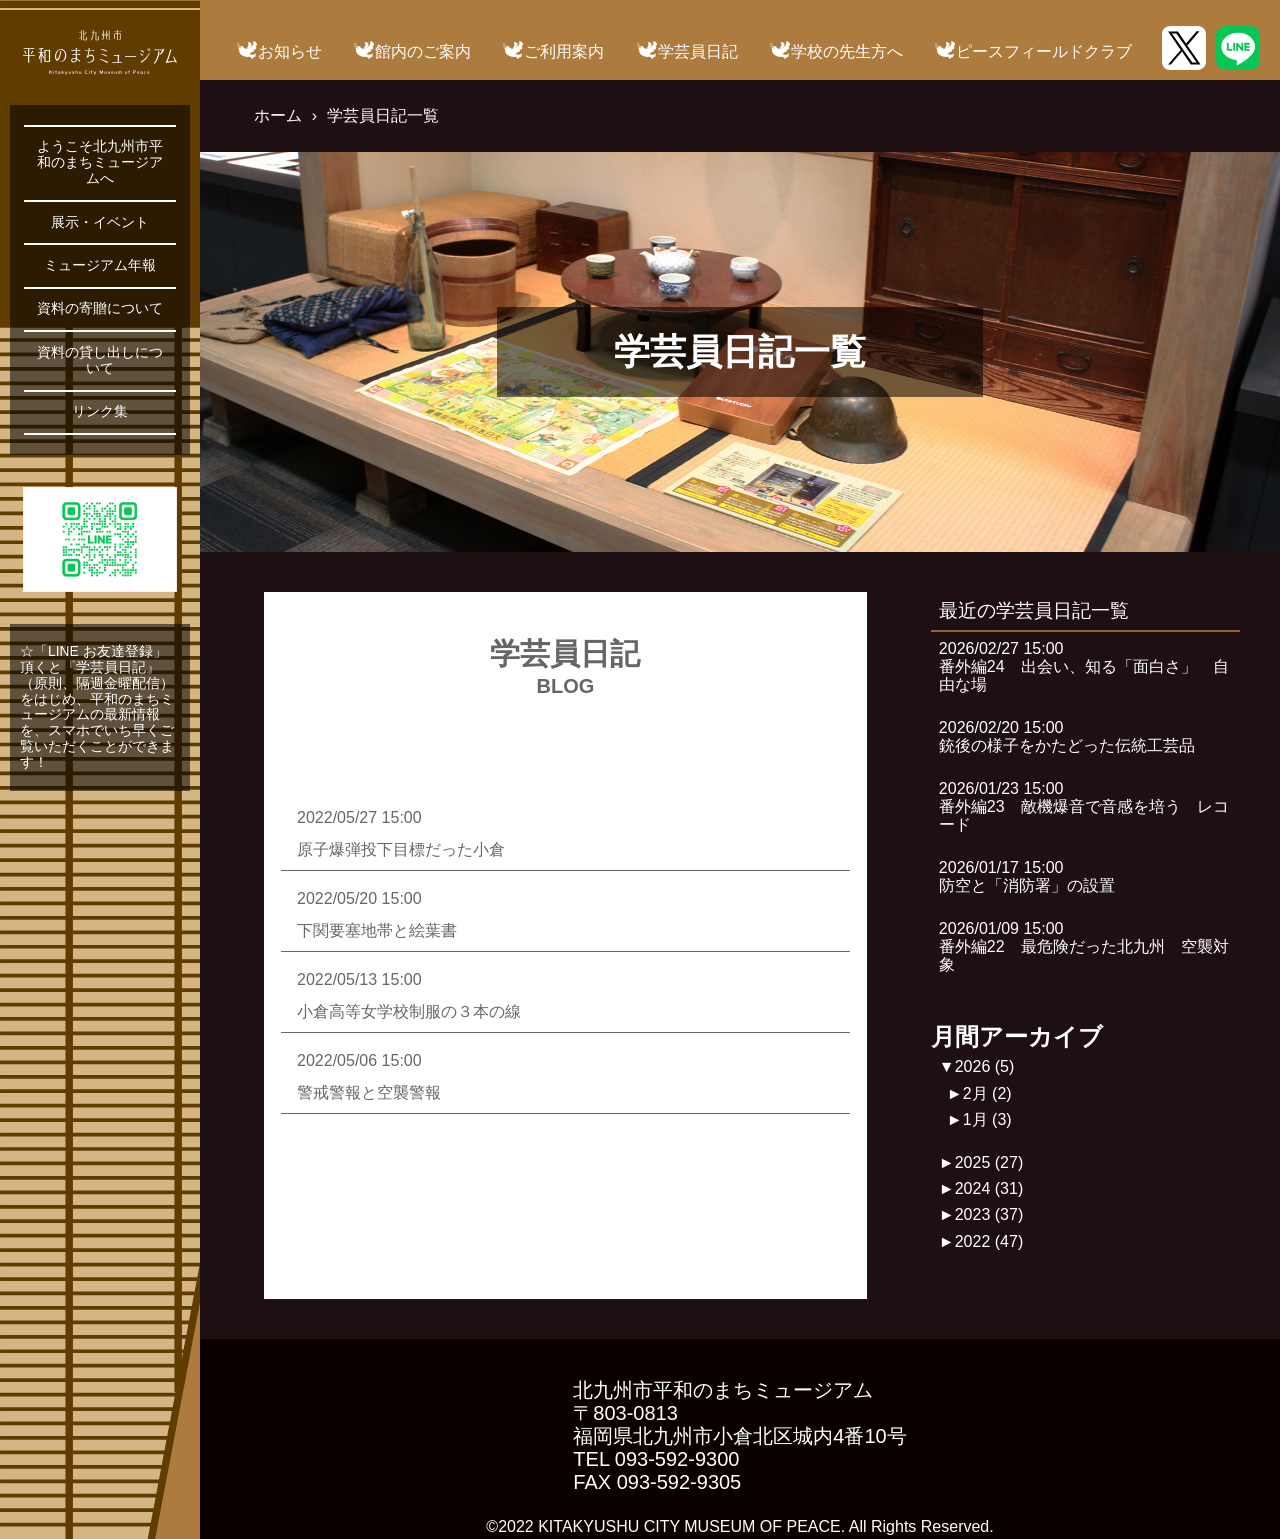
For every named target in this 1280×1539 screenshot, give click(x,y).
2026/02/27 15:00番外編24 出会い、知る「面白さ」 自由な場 (1084, 667)
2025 (989, 1162)
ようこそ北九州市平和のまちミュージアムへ (100, 162)
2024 (989, 1188)
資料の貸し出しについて (100, 360)
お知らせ (290, 51)
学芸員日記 (698, 51)
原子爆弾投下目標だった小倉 (401, 849)
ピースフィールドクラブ (1044, 51)
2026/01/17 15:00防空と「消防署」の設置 (1027, 876)
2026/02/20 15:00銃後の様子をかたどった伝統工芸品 (1067, 736)
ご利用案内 (564, 51)
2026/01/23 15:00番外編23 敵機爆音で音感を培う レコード (1084, 807)
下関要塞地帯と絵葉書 (377, 930)
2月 (987, 1093)
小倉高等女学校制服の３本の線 (409, 1011)
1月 (987, 1119)
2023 (989, 1214)
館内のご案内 (423, 51)
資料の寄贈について (100, 308)
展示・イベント (100, 222)
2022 (989, 1241)
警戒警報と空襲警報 (369, 1092)
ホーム (278, 115)
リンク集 (100, 411)
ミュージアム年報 (100, 265)
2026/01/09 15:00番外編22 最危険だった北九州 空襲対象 (1084, 947)
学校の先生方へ (847, 51)
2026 (985, 1066)
